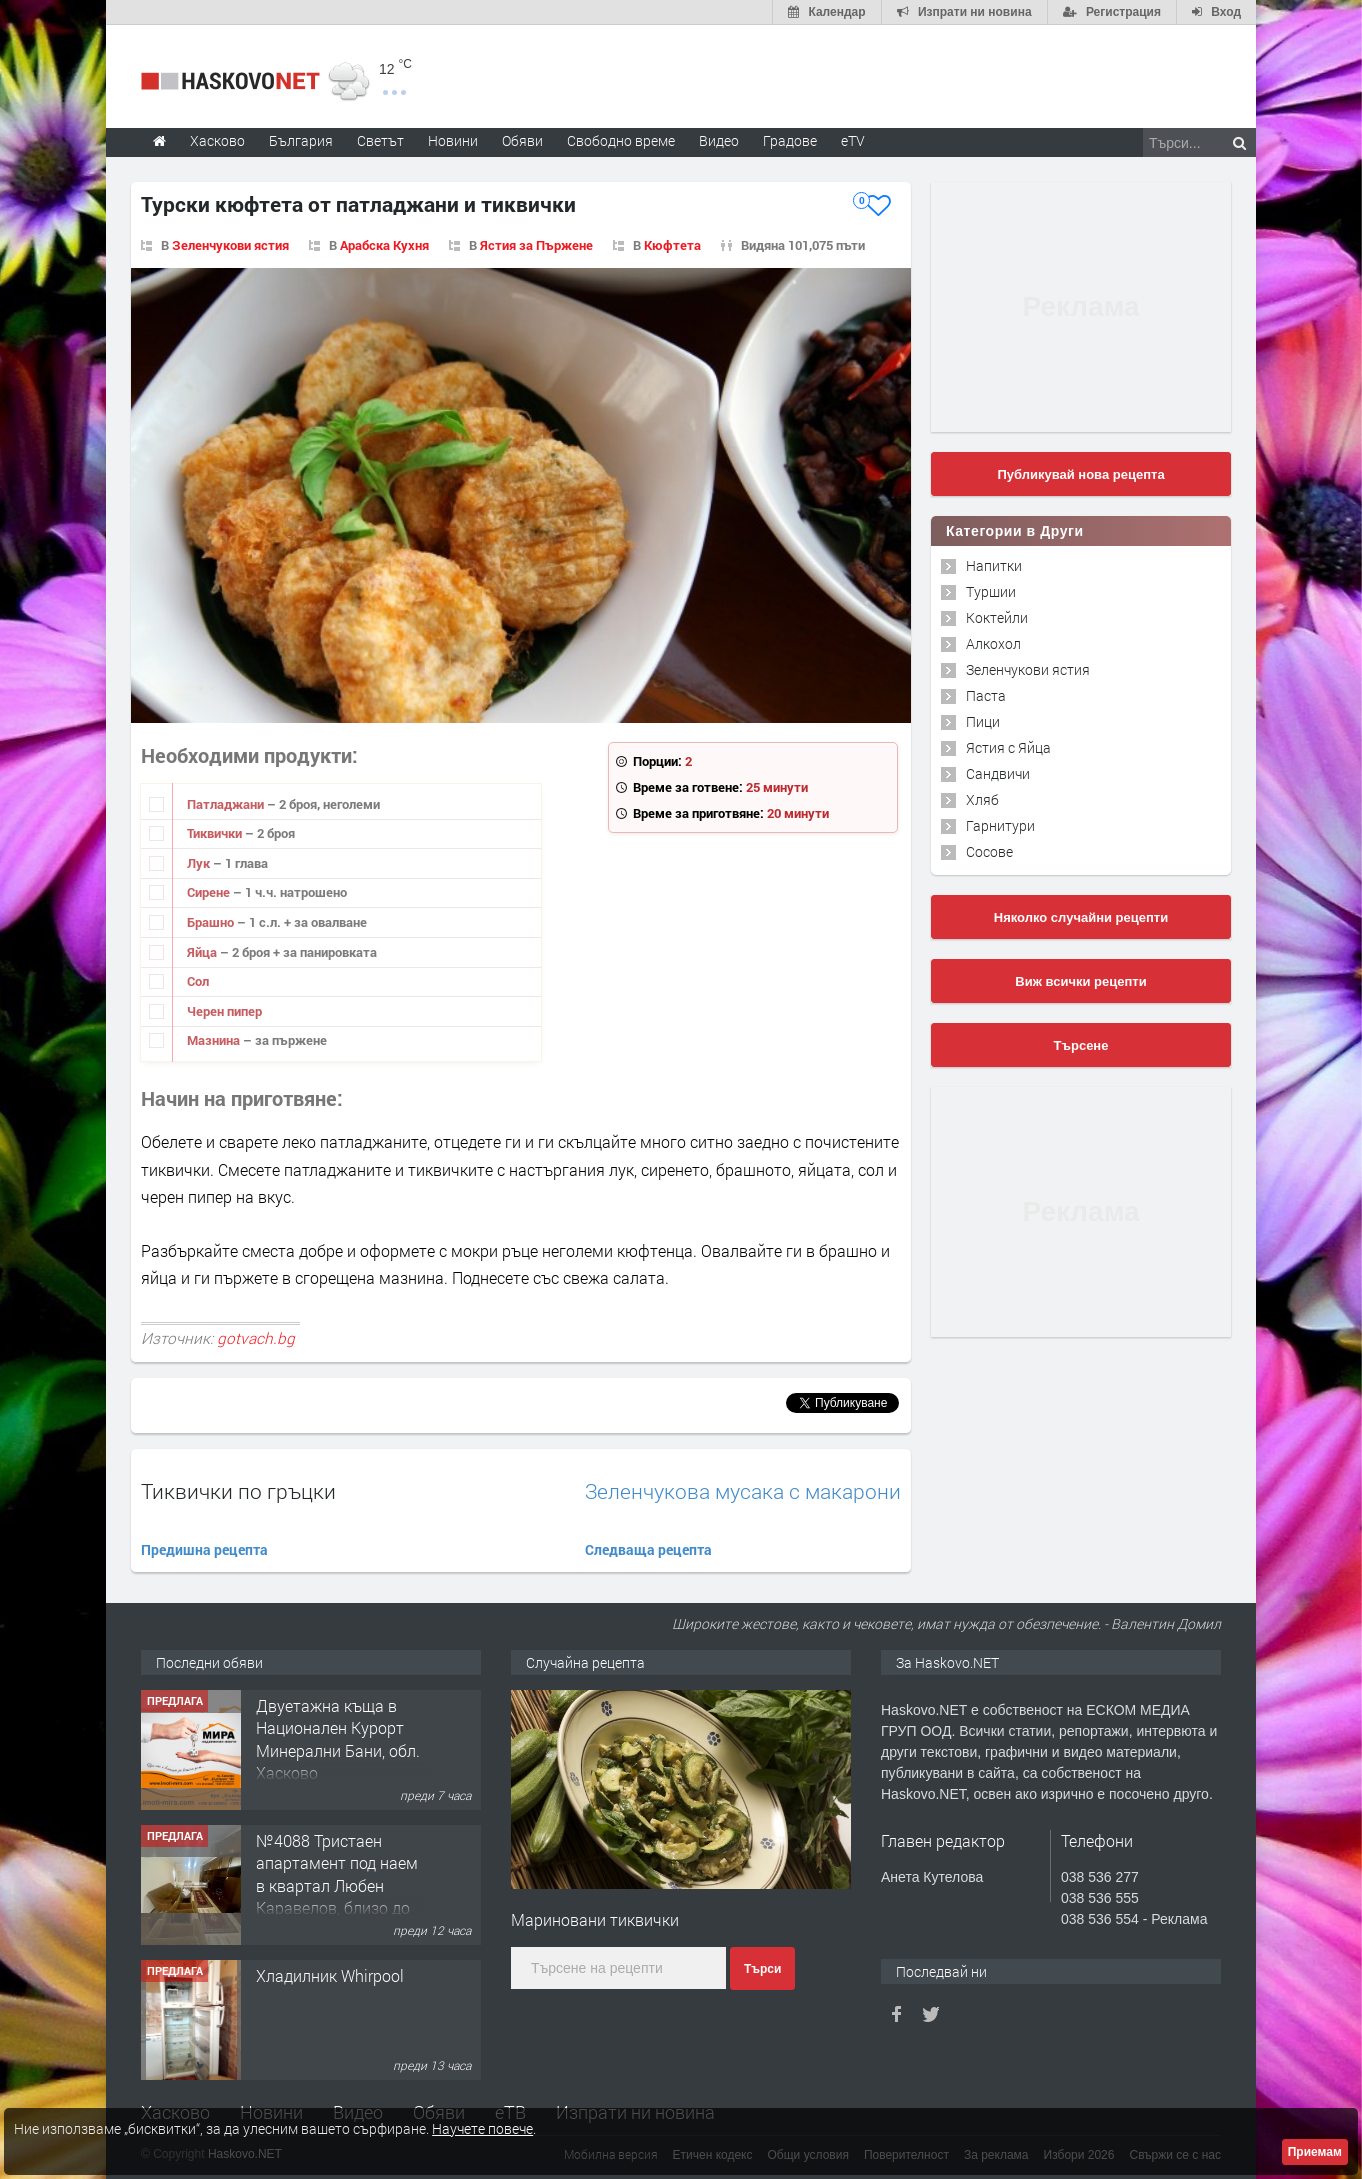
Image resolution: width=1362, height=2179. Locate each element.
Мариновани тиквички (595, 1919)
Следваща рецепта (648, 1549)
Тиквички (216, 833)
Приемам (1315, 2152)
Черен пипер (224, 1011)
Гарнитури (1000, 825)
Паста (986, 695)
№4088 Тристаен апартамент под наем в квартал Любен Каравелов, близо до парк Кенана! (337, 1885)
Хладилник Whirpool (330, 1975)
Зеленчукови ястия (230, 245)
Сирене (210, 892)
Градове (790, 140)
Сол (198, 981)
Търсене (1081, 1045)
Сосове (989, 851)
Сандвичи (998, 773)
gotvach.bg (256, 1338)
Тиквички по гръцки (238, 1491)
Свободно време (621, 140)
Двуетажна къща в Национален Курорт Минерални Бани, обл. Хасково (338, 1739)
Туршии (991, 591)
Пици (983, 721)
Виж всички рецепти (1080, 981)
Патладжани (227, 804)
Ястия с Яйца (1008, 747)
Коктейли (997, 617)
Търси (762, 1969)
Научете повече (482, 2128)
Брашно (212, 922)
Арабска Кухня (384, 245)
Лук (200, 863)
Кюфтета (672, 245)
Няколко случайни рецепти (1081, 917)
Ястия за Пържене (536, 245)
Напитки (994, 565)
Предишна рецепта (204, 1549)
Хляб (982, 799)
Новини (453, 140)
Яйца (203, 952)
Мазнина (215, 1040)
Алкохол (993, 643)
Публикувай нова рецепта (1080, 474)
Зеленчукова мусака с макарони (743, 1491)
